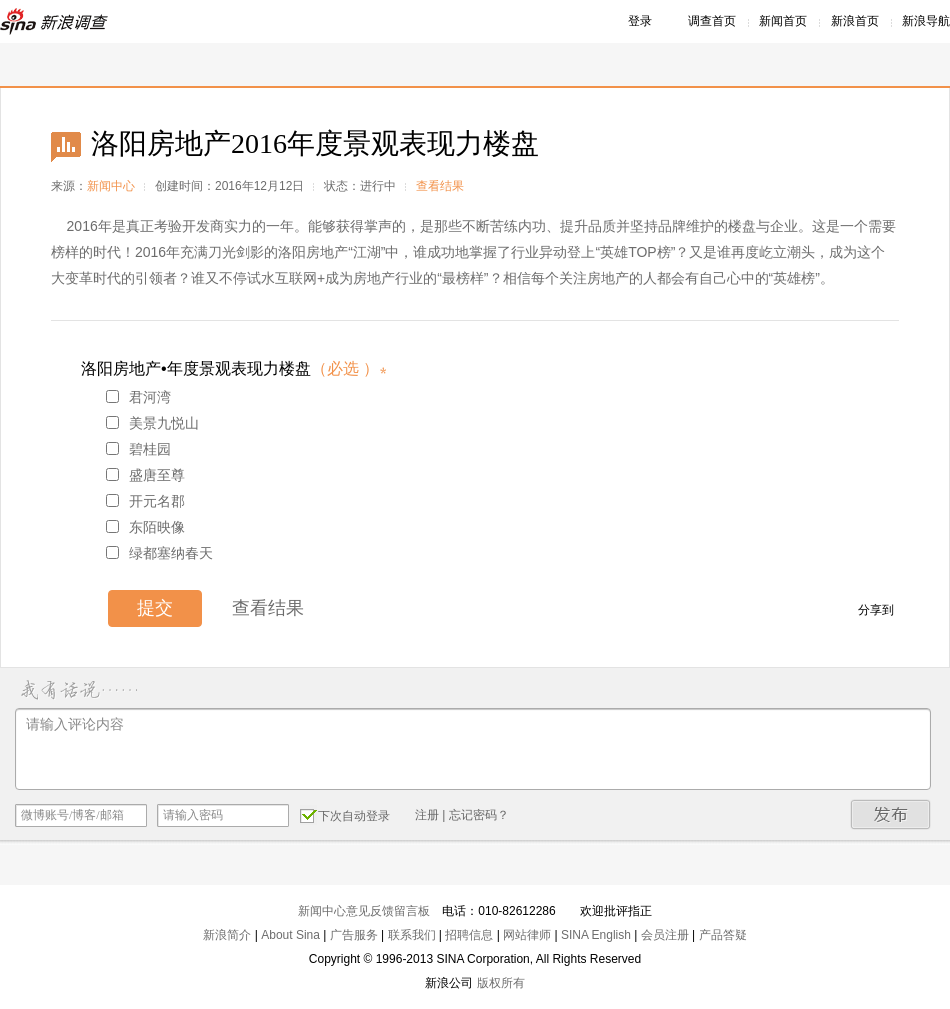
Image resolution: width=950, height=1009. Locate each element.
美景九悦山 (152, 423)
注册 (427, 815)
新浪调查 (55, 21)
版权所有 (501, 983)
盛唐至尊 (145, 475)
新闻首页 (783, 21)
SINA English (596, 935)
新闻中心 (111, 186)
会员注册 (665, 935)
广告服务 (354, 935)
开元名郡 (145, 501)
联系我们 (412, 935)
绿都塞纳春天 (159, 553)
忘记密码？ (479, 815)
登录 (640, 21)
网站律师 (527, 935)
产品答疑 (723, 935)
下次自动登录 (345, 815)
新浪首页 (855, 21)
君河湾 (138, 397)
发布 (891, 814)
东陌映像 (145, 527)
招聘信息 (469, 935)
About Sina (290, 935)
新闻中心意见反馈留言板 (364, 911)
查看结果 (440, 186)
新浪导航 (926, 21)
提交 (155, 608)
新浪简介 (227, 935)
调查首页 (712, 21)
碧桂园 (138, 449)
